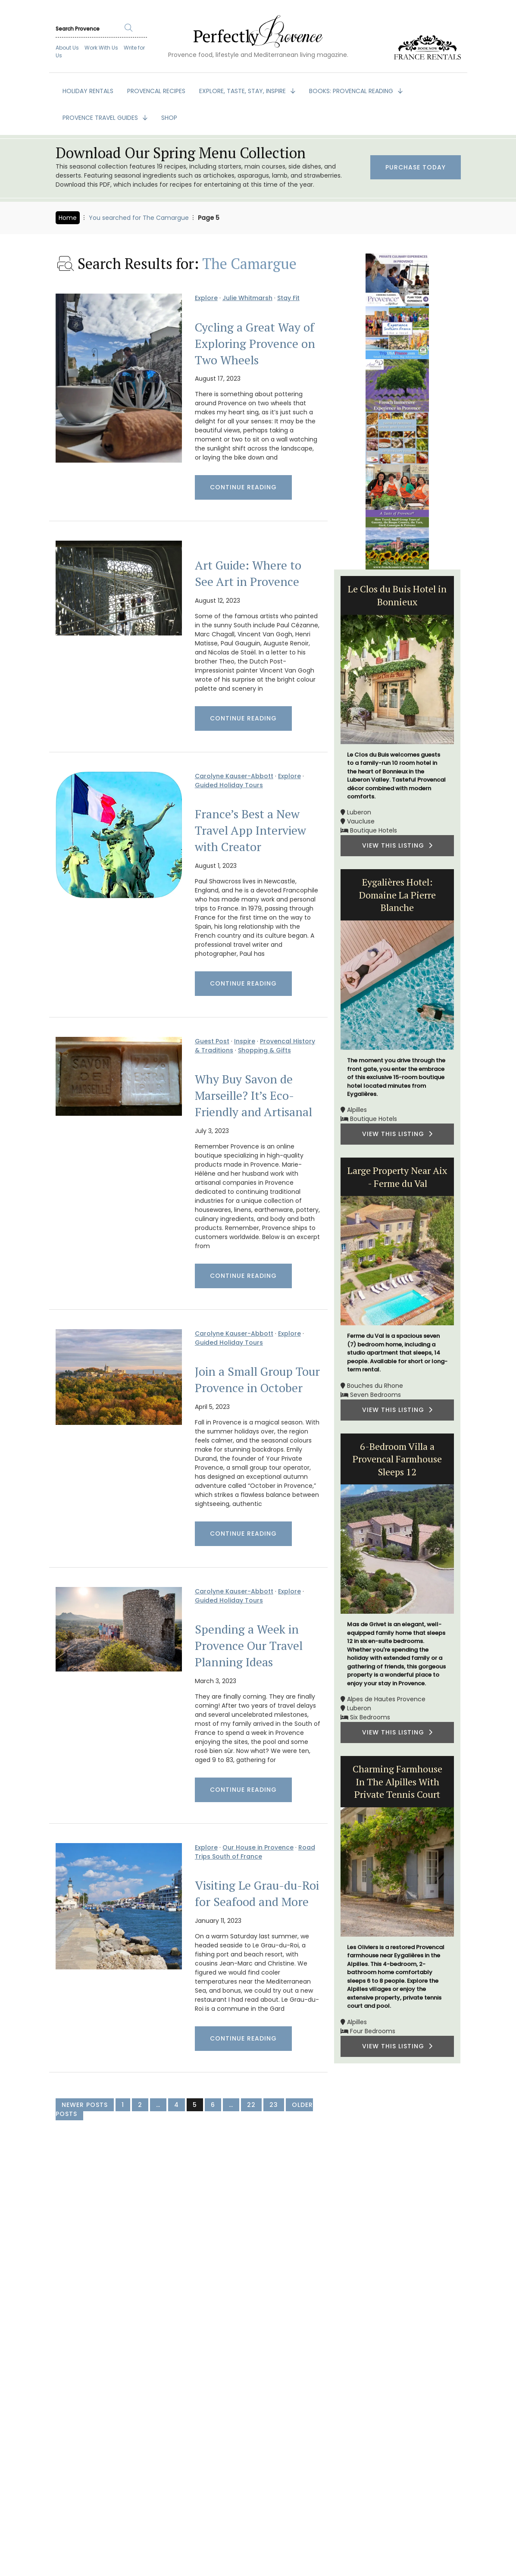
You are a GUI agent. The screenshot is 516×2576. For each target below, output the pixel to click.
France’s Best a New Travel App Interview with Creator (250, 830)
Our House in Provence (258, 1847)
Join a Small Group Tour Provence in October (257, 1380)
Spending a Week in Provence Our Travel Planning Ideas (249, 1645)
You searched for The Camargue (139, 217)
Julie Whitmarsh (247, 298)
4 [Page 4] (176, 2104)
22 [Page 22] (251, 2104)
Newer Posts (85, 2104)
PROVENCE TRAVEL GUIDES (101, 117)
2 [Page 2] (140, 2104)
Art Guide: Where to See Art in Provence (248, 573)
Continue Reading (243, 487)
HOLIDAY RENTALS (88, 91)
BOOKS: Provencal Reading (352, 91)
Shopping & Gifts (264, 1050)
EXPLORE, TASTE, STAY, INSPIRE (243, 91)
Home (68, 217)
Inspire (244, 1041)
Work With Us (101, 47)
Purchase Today (415, 167)
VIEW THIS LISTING (397, 845)
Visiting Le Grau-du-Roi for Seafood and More (257, 1893)
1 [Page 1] (123, 2104)
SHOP (169, 117)
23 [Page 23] (273, 2104)
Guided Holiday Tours (229, 785)
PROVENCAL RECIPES (156, 91)
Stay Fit (288, 298)
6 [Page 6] (213, 2104)
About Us (67, 47)
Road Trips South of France (255, 1852)
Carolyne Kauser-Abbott (234, 776)
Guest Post (212, 1041)
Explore (206, 298)
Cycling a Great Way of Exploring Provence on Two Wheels (255, 343)
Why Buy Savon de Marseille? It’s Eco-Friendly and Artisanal (253, 1095)
